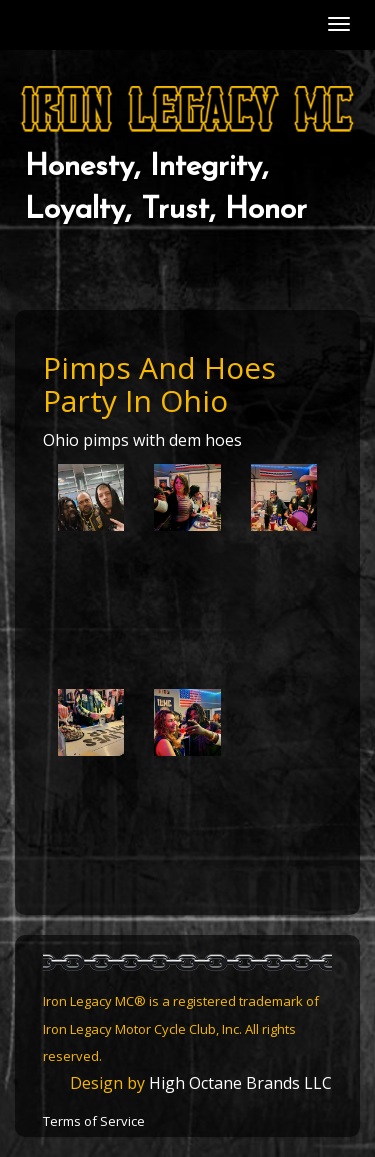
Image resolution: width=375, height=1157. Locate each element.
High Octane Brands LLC (240, 1083)
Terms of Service (94, 1121)
